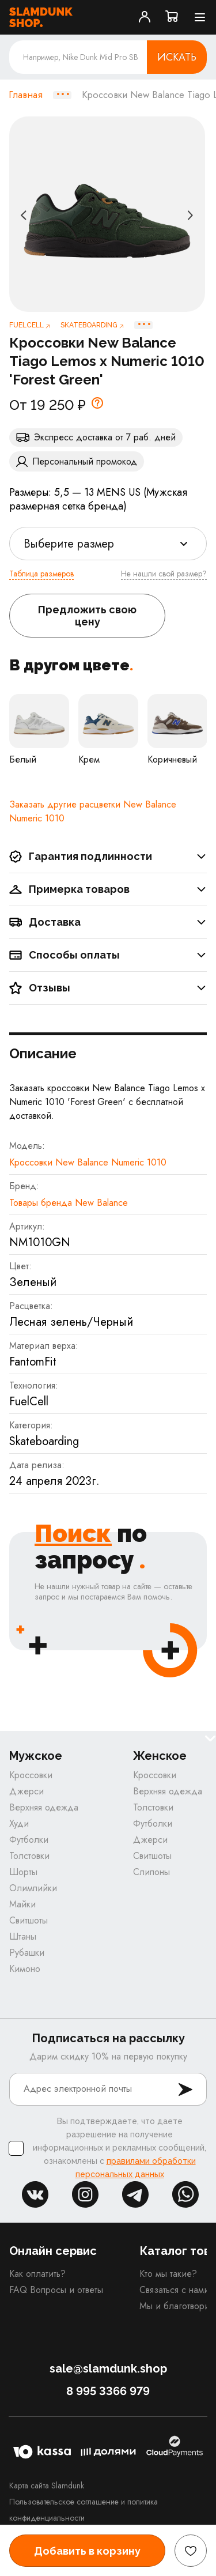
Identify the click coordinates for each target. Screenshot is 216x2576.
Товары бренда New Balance (68, 1202)
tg (135, 2194)
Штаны (22, 1936)
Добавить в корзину (87, 2551)
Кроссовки (30, 1775)
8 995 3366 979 (108, 2391)
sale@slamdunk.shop (108, 2368)
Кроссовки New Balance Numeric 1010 (87, 1162)
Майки (22, 1904)
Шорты (23, 1872)
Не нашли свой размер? (164, 573)
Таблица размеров (41, 573)
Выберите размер (69, 543)
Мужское (35, 1756)
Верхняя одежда (43, 1807)
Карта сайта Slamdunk (46, 2485)
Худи (19, 1823)
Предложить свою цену (87, 616)
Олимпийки (33, 1888)
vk (35, 2194)
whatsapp (185, 2194)
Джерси (26, 1791)
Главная (26, 95)
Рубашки (26, 1952)
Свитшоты (28, 1920)
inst (85, 2194)
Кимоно (24, 1968)
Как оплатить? (37, 2273)
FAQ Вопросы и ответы (56, 2289)
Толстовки (29, 1855)
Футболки (28, 1839)
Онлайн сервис (53, 2251)
